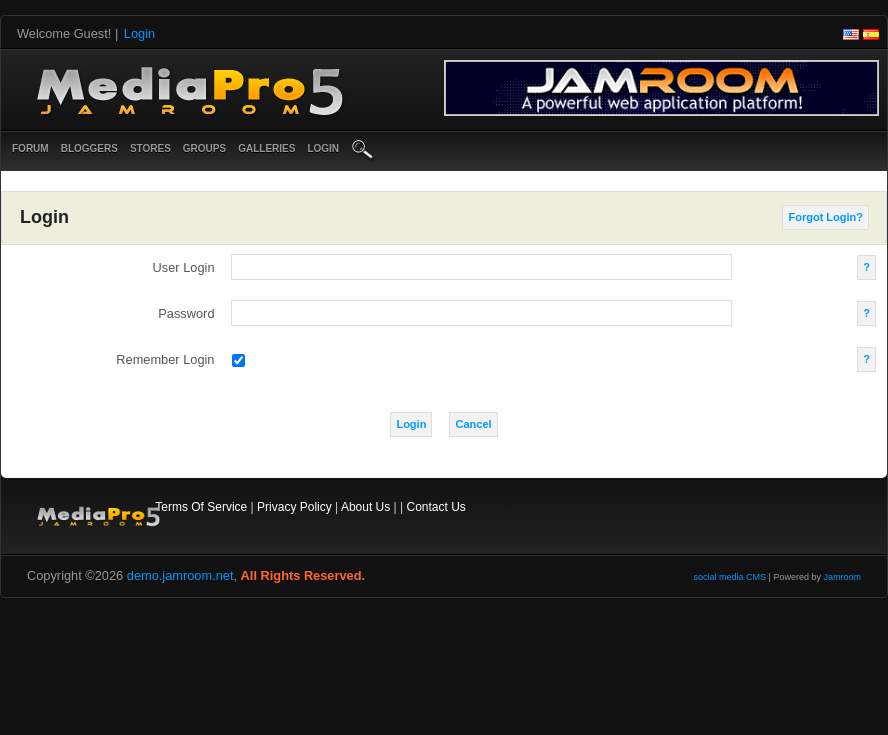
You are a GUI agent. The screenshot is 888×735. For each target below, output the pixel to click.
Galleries (266, 148)
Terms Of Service (201, 507)
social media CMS (730, 577)
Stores (150, 148)
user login (184, 267)
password (186, 313)
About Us (365, 507)
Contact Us (436, 507)
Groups (204, 148)
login (323, 148)
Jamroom (842, 577)
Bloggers (89, 148)
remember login (165, 359)
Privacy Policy (294, 507)
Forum (30, 148)
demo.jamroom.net (180, 575)
